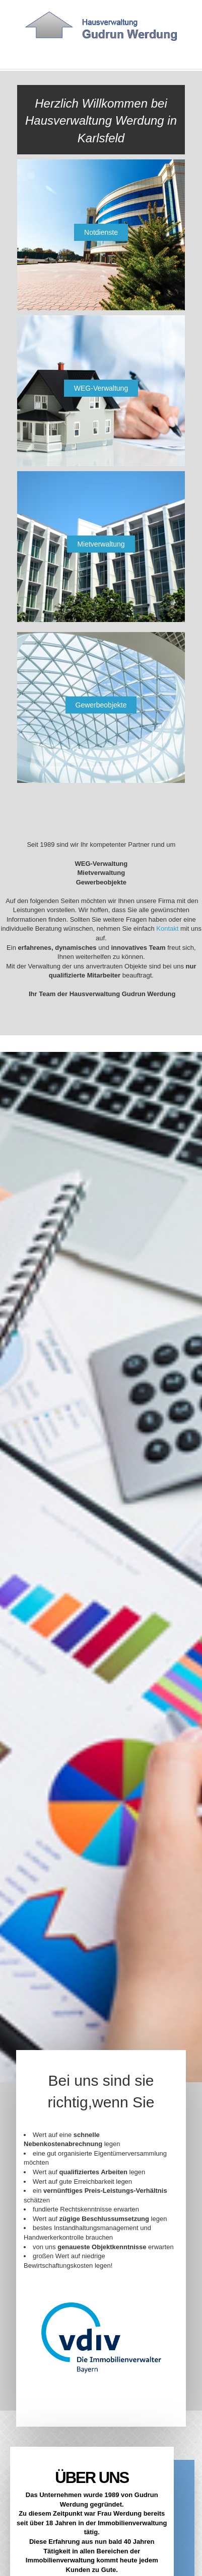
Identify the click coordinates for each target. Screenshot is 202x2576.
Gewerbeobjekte (101, 705)
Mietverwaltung (100, 544)
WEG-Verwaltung (101, 388)
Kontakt (168, 929)
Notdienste (101, 232)
